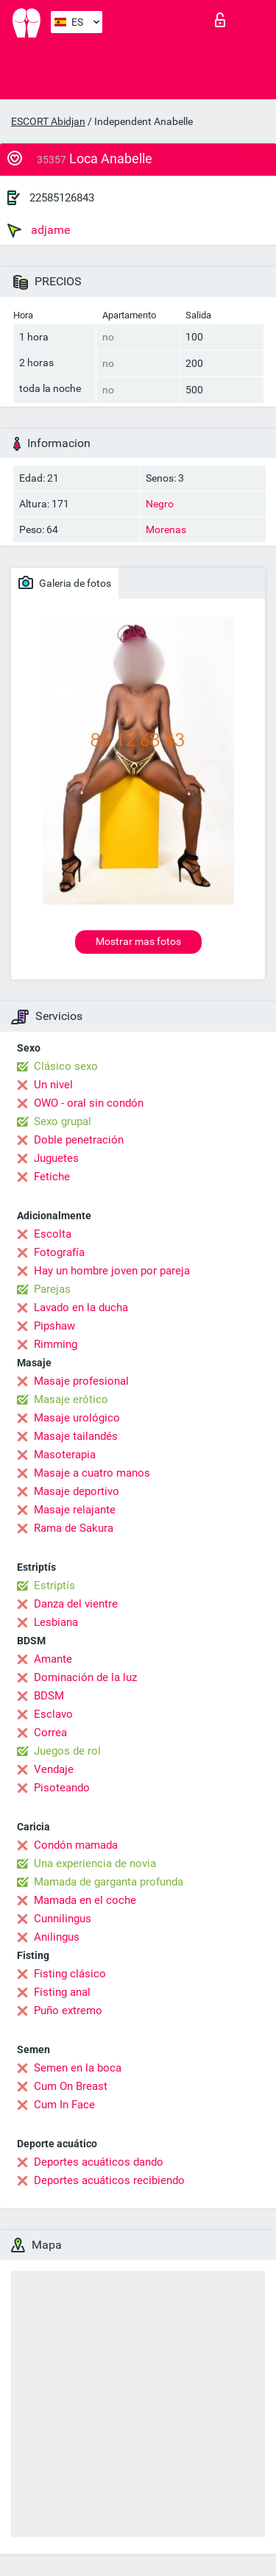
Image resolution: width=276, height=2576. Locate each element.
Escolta (52, 1234)
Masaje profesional (81, 1381)
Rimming (55, 1344)
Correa (50, 1732)
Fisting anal (62, 1992)
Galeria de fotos (64, 582)
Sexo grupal (62, 1121)
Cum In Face (64, 2104)
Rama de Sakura (73, 1528)
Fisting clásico (70, 1973)
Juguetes (56, 1158)
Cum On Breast (70, 2086)
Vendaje (54, 1769)
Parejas (52, 1289)
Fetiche (52, 1176)
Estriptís (54, 1585)
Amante (53, 1659)
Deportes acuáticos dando (98, 2162)
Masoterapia (65, 1454)
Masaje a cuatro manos (92, 1473)
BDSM (49, 1695)
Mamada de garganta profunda (108, 1881)
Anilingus (56, 1937)
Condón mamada (76, 1845)
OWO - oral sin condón (89, 1103)
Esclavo (53, 1714)
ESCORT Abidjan (48, 121)
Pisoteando (62, 1787)
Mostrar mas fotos (138, 941)
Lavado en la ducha (81, 1307)
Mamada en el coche (85, 1900)
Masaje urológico (77, 1417)
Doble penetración (79, 1139)
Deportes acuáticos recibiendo (109, 2180)
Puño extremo (68, 2010)
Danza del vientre (76, 1603)
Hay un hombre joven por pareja (112, 1270)
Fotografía (59, 1252)
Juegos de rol (67, 1751)
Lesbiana (56, 1622)
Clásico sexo (66, 1066)
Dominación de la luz (85, 1677)
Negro (160, 504)
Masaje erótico (71, 1399)
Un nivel (53, 1084)
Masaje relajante (75, 1509)
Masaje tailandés (76, 1436)
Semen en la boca (77, 2067)
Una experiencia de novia (95, 1863)
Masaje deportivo (76, 1491)
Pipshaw (54, 1325)
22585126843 (61, 197)
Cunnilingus (62, 1918)
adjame (38, 230)
